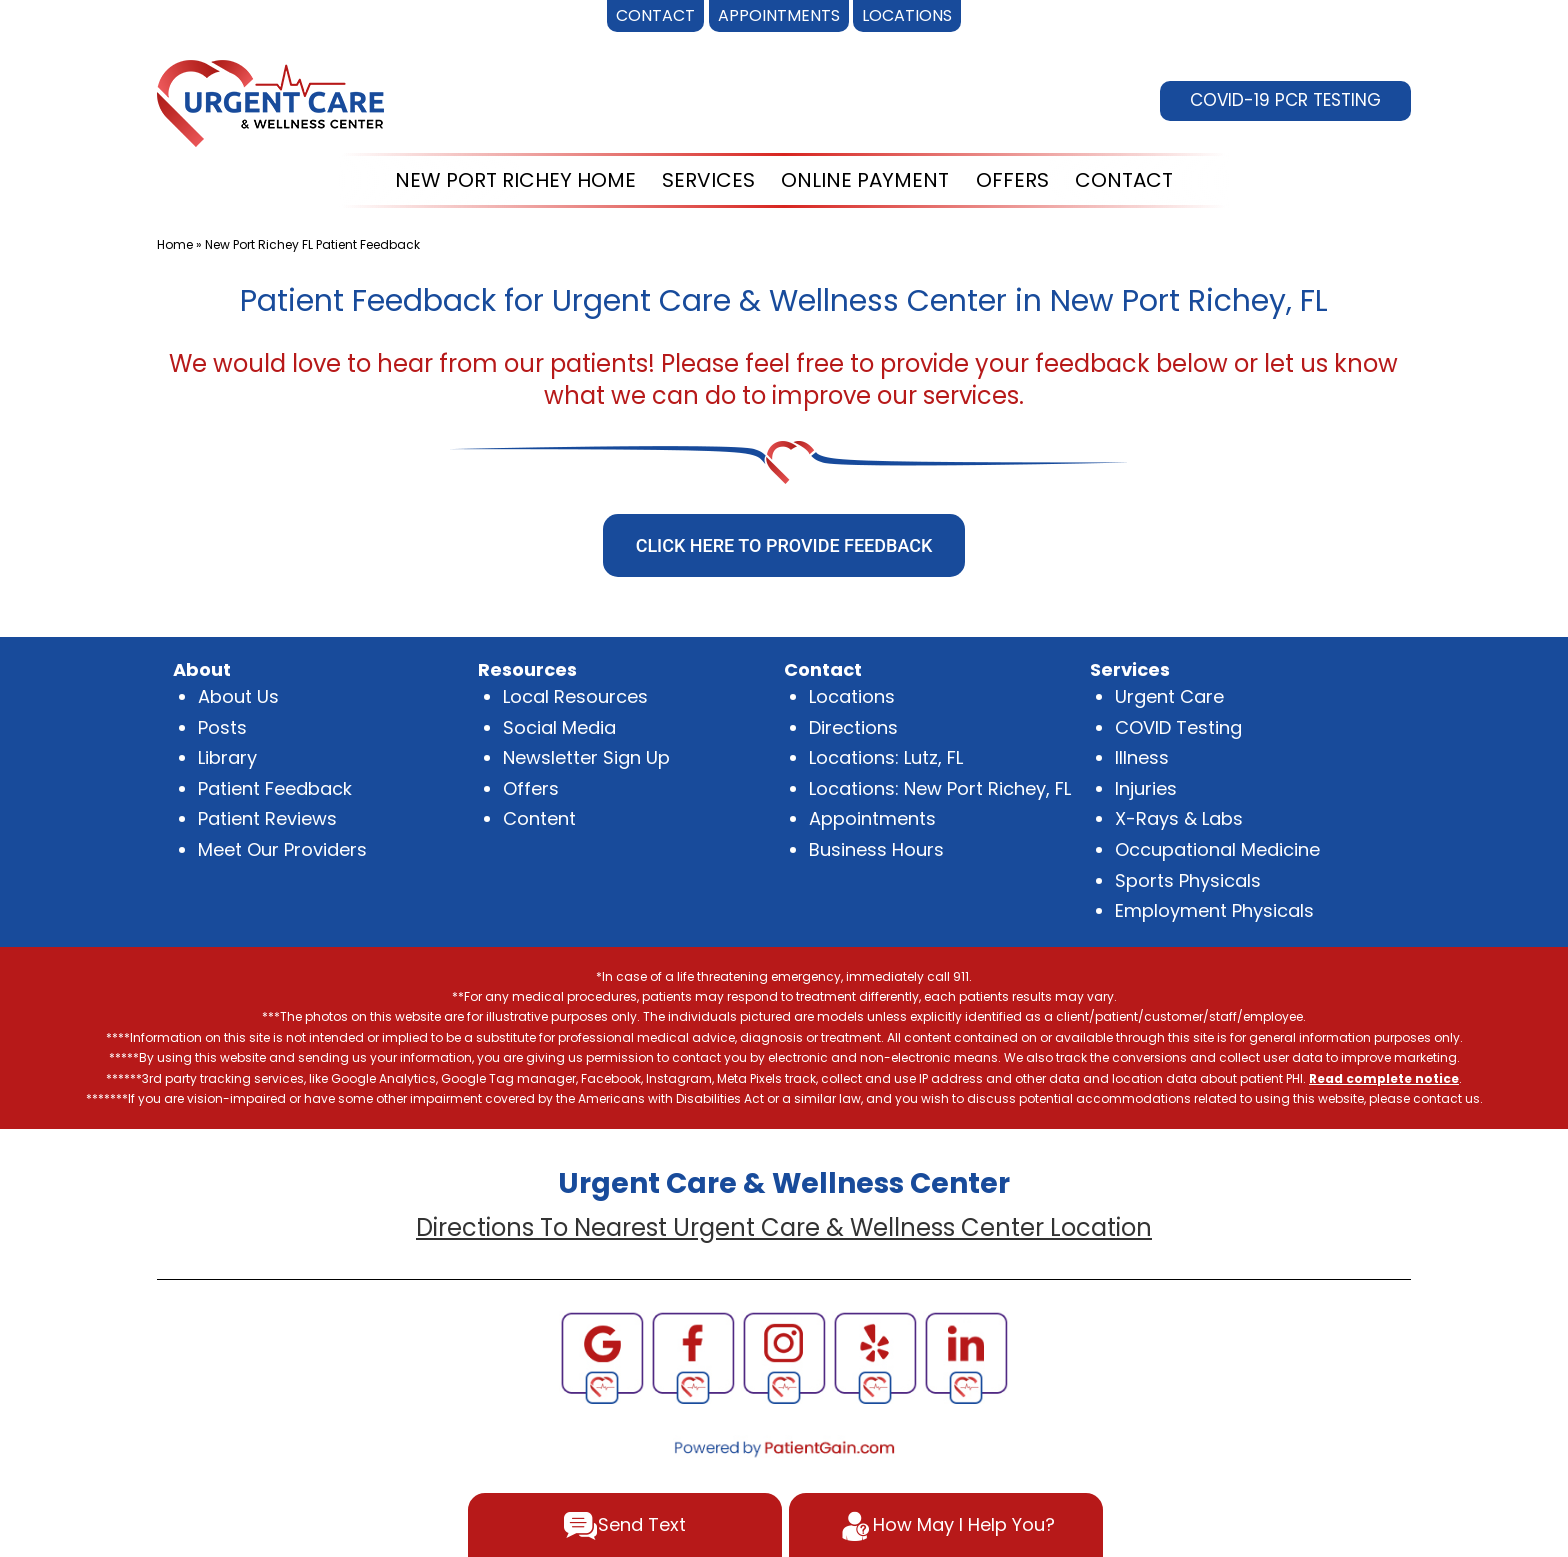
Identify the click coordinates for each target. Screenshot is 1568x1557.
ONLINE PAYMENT (865, 180)
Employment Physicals (1214, 910)
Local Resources (575, 696)
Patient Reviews (267, 818)
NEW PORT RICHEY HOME (515, 180)
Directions (853, 727)
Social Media (559, 727)
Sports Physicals (1188, 880)
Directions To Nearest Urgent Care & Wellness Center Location (784, 1227)
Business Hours (876, 849)
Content (539, 818)
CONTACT (1124, 180)
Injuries (1146, 788)
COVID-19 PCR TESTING (1285, 100)
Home (175, 244)
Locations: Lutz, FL (886, 757)
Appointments (872, 818)
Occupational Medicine (1217, 849)
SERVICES (708, 180)
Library (227, 757)
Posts (222, 727)
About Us (238, 696)
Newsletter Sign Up (586, 757)
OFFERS (1012, 180)
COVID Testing (1178, 727)
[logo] (270, 101)
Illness (1142, 757)
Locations (852, 696)
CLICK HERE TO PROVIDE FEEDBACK (784, 545)
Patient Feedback (275, 788)
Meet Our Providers (282, 849)
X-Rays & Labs (1179, 818)
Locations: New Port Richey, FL (940, 788)
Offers (531, 788)
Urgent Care (1169, 696)
